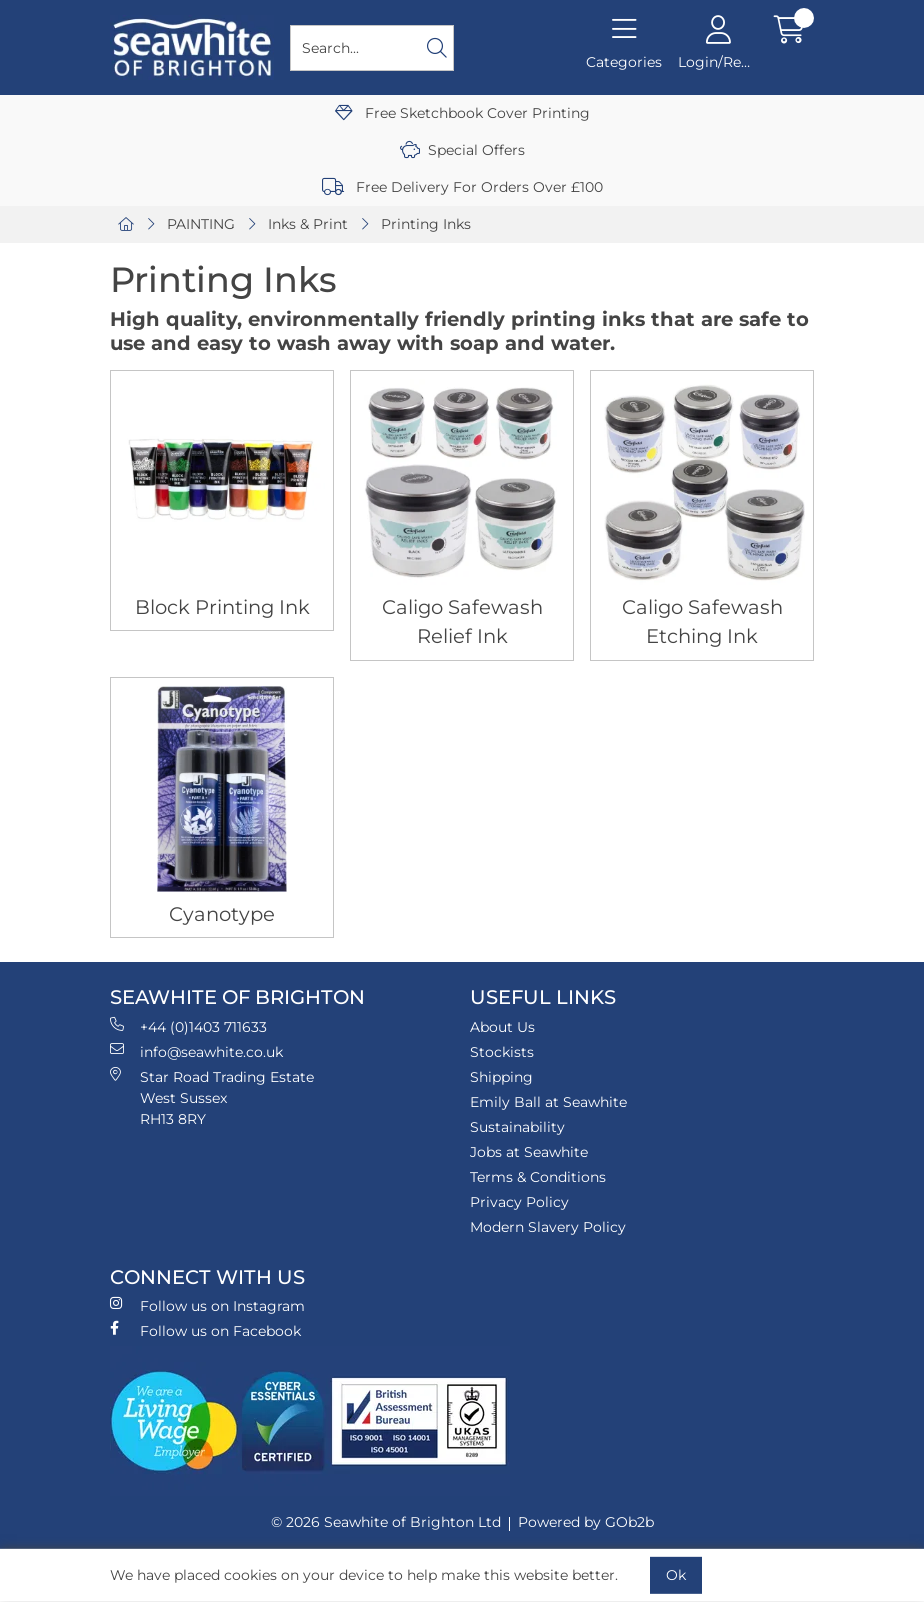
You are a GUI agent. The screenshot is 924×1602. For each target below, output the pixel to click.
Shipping (501, 1077)
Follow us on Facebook (205, 1330)
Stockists (502, 1052)
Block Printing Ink (222, 607)
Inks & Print (308, 224)
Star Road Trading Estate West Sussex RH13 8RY (212, 1097)
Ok (676, 1575)
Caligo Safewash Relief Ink (462, 621)
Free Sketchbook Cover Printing (462, 113)
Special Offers (462, 150)
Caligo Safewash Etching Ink (702, 621)
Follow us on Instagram (207, 1305)
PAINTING (201, 224)
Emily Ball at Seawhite (548, 1102)
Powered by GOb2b (586, 1522)
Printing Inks (426, 224)
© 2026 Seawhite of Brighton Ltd (386, 1522)
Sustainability (517, 1127)
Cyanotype (222, 914)
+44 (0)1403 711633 (188, 1026)
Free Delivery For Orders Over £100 (462, 187)
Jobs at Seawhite (529, 1152)
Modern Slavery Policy (548, 1227)
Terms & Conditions (538, 1177)
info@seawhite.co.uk (196, 1051)
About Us (502, 1027)
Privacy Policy (519, 1202)
